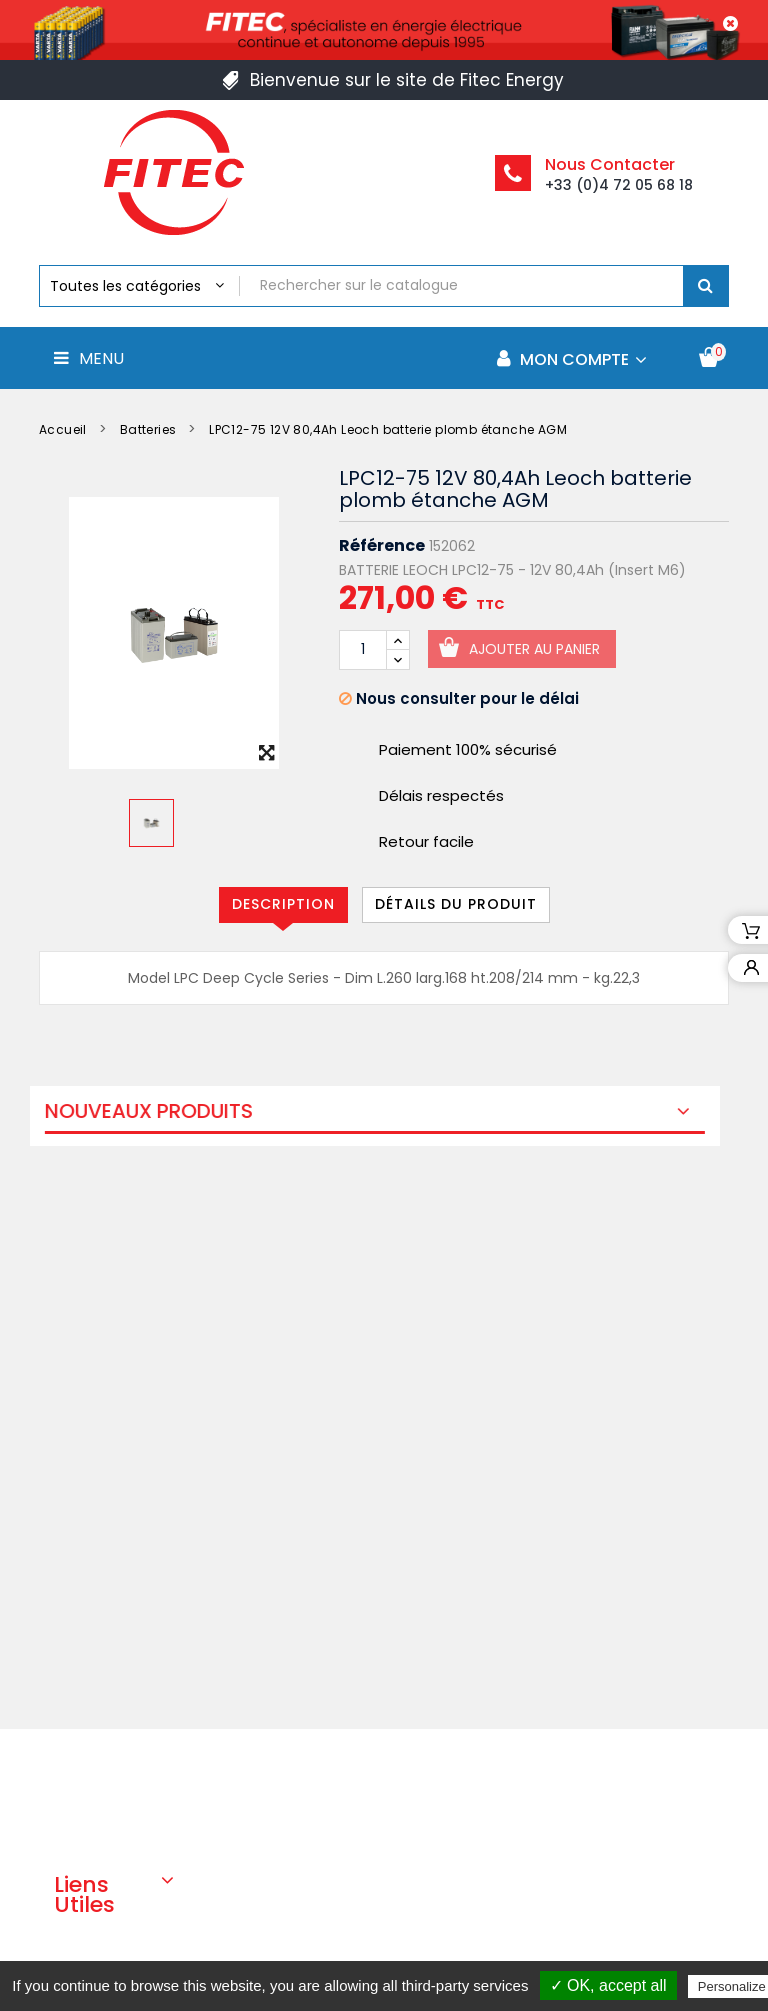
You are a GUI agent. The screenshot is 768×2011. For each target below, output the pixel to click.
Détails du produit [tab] (456, 904)
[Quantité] (363, 650)
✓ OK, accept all (608, 1985)
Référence (382, 546)
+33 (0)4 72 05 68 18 (619, 185)
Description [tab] (283, 904)
